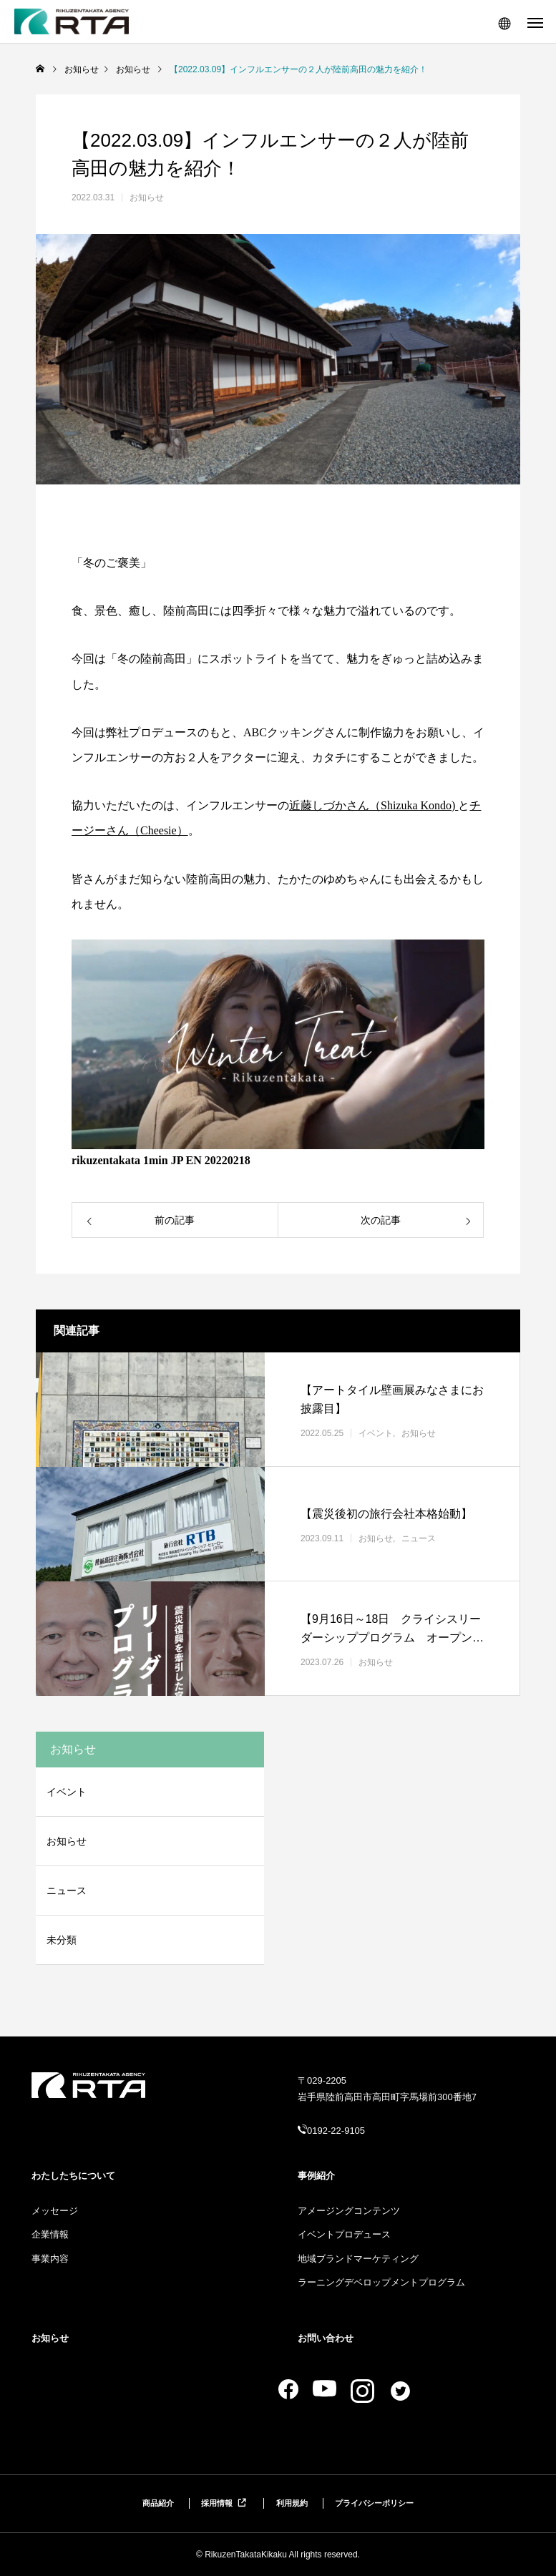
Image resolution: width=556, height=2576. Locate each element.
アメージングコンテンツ (349, 2210)
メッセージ (54, 2210)
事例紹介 (316, 2175)
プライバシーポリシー (374, 2503)
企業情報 (50, 2234)
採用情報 (224, 2503)
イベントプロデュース (344, 2234)
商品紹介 (158, 2503)
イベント (376, 1433)
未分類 (62, 1940)
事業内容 (50, 2258)
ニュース (418, 1538)
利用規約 (292, 2503)
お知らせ (147, 197)
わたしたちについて (73, 2175)
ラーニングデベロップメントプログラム (381, 2282)
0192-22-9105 (336, 2130)
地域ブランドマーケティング (358, 2258)
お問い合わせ (325, 2338)
